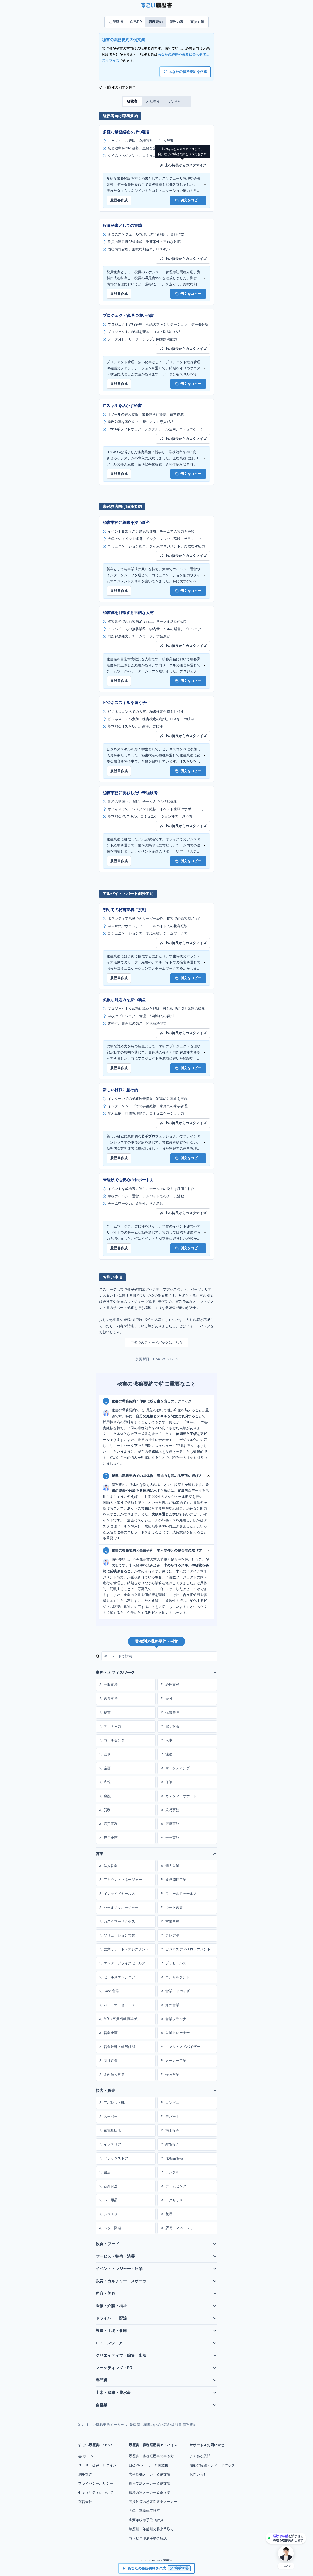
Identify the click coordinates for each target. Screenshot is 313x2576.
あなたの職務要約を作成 (185, 72)
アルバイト (177, 101)
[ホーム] (78, 2425)
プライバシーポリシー (95, 2483)
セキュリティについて (95, 2492)
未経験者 (153, 101)
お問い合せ (198, 2474)
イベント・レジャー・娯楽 (156, 2268)
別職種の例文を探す (117, 87)
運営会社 (85, 2502)
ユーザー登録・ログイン (97, 2465)
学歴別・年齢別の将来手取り (151, 2529)
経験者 (132, 101)
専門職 (156, 2380)
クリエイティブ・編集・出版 (156, 2355)
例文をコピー (188, 200)
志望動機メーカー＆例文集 (149, 2474)
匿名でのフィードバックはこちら (156, 1342)
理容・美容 (156, 2293)
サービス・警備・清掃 (156, 2256)
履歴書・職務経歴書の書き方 (151, 2456)
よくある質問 (200, 2456)
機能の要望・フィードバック (212, 2465)
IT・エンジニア (156, 2343)
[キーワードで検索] (159, 1656)
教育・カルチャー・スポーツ (156, 2281)
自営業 (156, 2405)
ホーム (85, 2456)
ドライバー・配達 (156, 2318)
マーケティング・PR (156, 2367)
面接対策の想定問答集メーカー (153, 2502)
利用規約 (85, 2474)
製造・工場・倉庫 (156, 2330)
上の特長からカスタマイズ (183, 165)
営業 (156, 1853)
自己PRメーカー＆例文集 (148, 2465)
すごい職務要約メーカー (105, 2425)
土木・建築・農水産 (156, 2392)
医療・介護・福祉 (156, 2305)
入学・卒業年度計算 (144, 2511)
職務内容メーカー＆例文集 (149, 2492)
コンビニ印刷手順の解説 (148, 2538)
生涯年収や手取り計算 (146, 2520)
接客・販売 (156, 2090)
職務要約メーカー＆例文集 (149, 2483)
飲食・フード (156, 2243)
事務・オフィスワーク (156, 1672)
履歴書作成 (119, 200)
